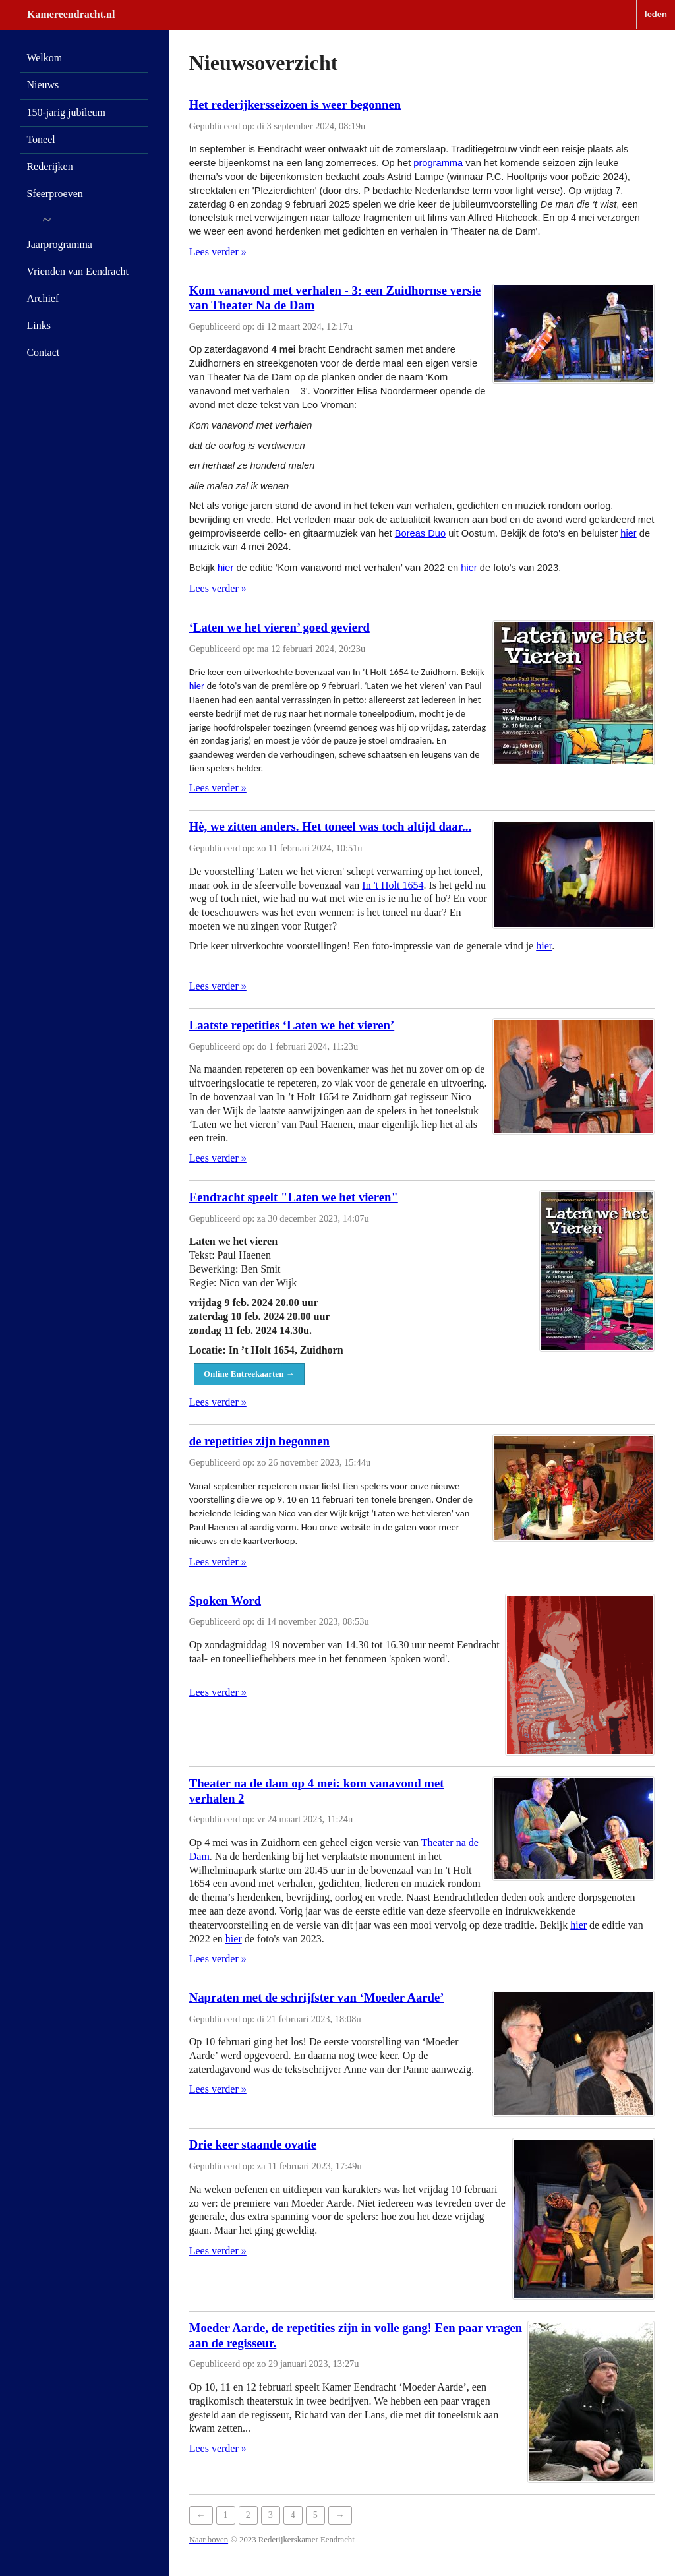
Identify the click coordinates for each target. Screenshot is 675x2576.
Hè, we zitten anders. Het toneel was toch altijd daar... (330, 826)
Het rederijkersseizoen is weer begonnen (295, 104)
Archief (42, 298)
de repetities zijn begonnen (259, 1441)
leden (656, 14)
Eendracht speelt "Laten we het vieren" (293, 1197)
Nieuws (42, 84)
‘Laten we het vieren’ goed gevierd (279, 627)
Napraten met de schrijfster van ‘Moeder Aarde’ (316, 1997)
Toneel (40, 139)
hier (628, 533)
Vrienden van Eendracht (77, 271)
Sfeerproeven (54, 193)
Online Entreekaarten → (249, 1374)
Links (38, 325)
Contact (42, 352)
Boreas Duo (420, 533)
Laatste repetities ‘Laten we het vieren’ (291, 1025)
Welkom (44, 57)
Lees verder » (218, 251)
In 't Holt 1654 (392, 885)
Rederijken (49, 166)
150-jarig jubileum (65, 112)
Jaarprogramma (59, 244)
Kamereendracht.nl (71, 14)
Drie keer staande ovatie (252, 2144)
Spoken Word (225, 1600)
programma (438, 163)
